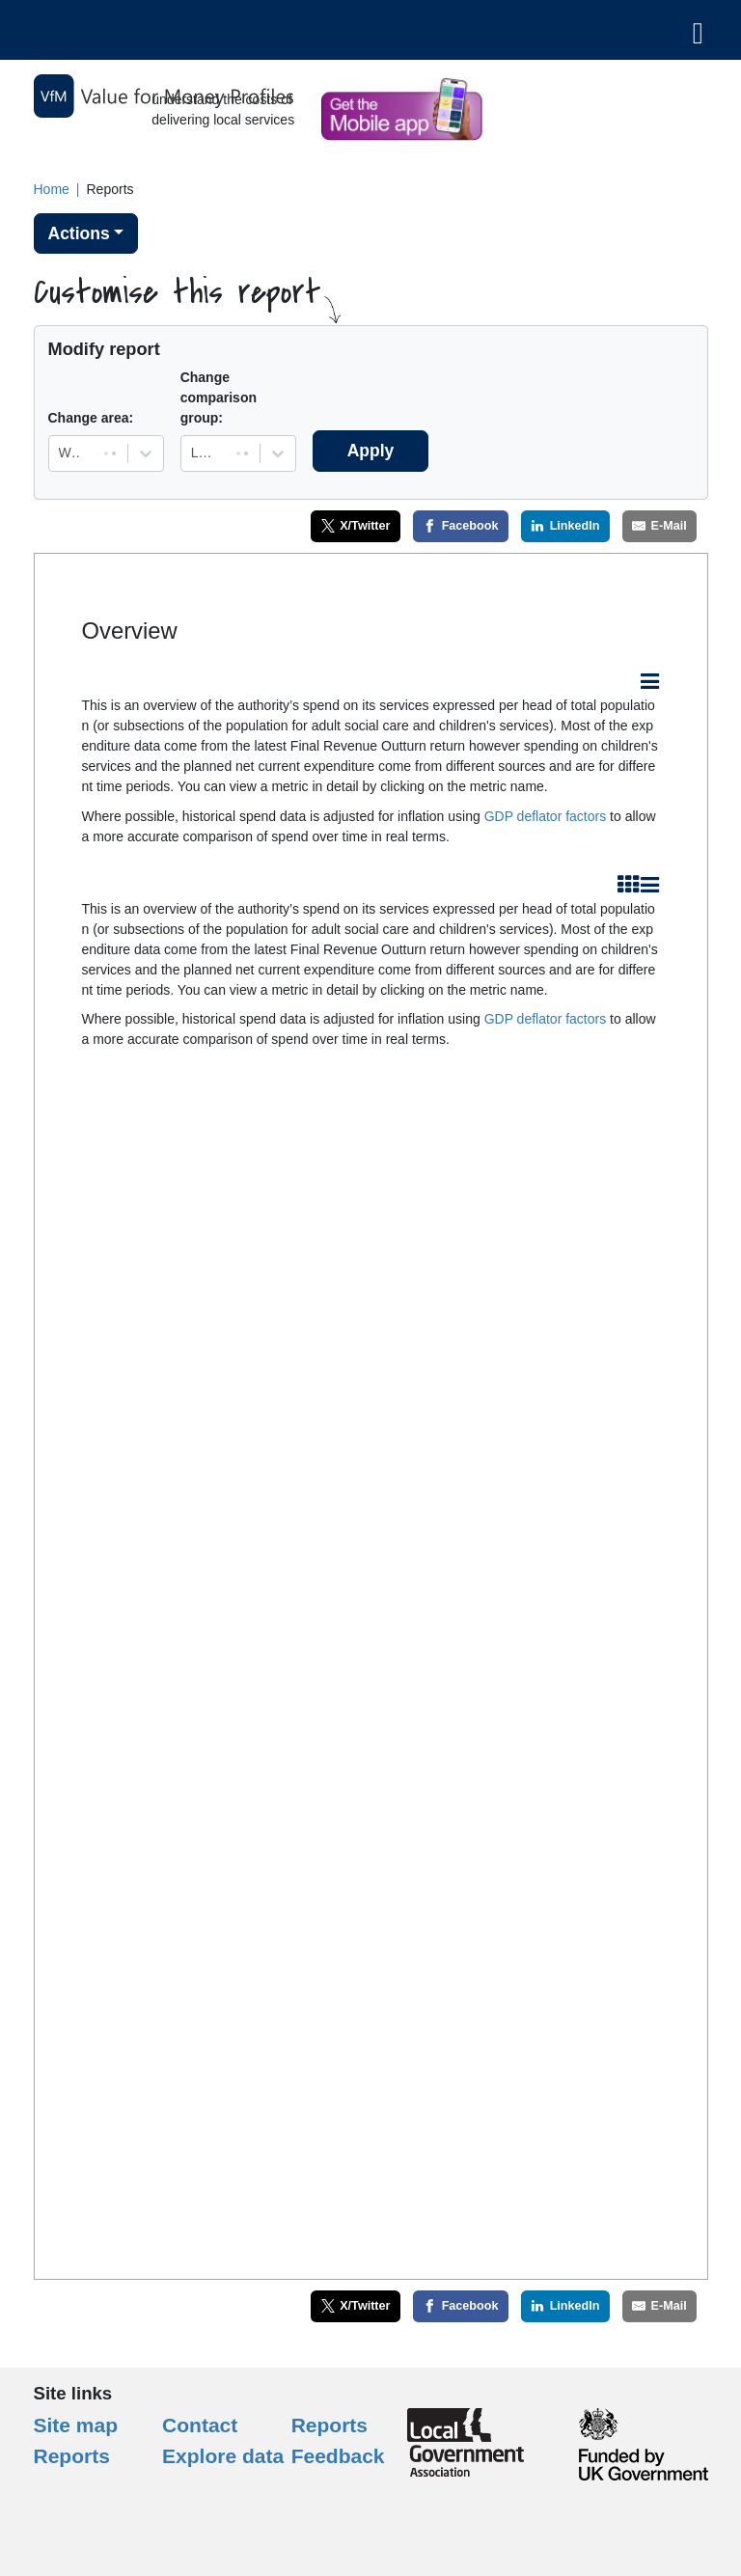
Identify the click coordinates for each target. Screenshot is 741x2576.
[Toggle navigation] (698, 30)
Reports (329, 2425)
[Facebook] (460, 526)
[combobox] (61, 453)
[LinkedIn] (565, 526)
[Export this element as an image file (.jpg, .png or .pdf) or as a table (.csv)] (650, 683)
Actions (79, 233)
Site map (76, 2425)
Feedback (338, 2456)
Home (51, 189)
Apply (371, 450)
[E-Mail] (660, 526)
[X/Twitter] (355, 526)
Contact (199, 2425)
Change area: (91, 417)
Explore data (223, 2456)
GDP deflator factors (545, 816)
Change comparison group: (218, 397)
